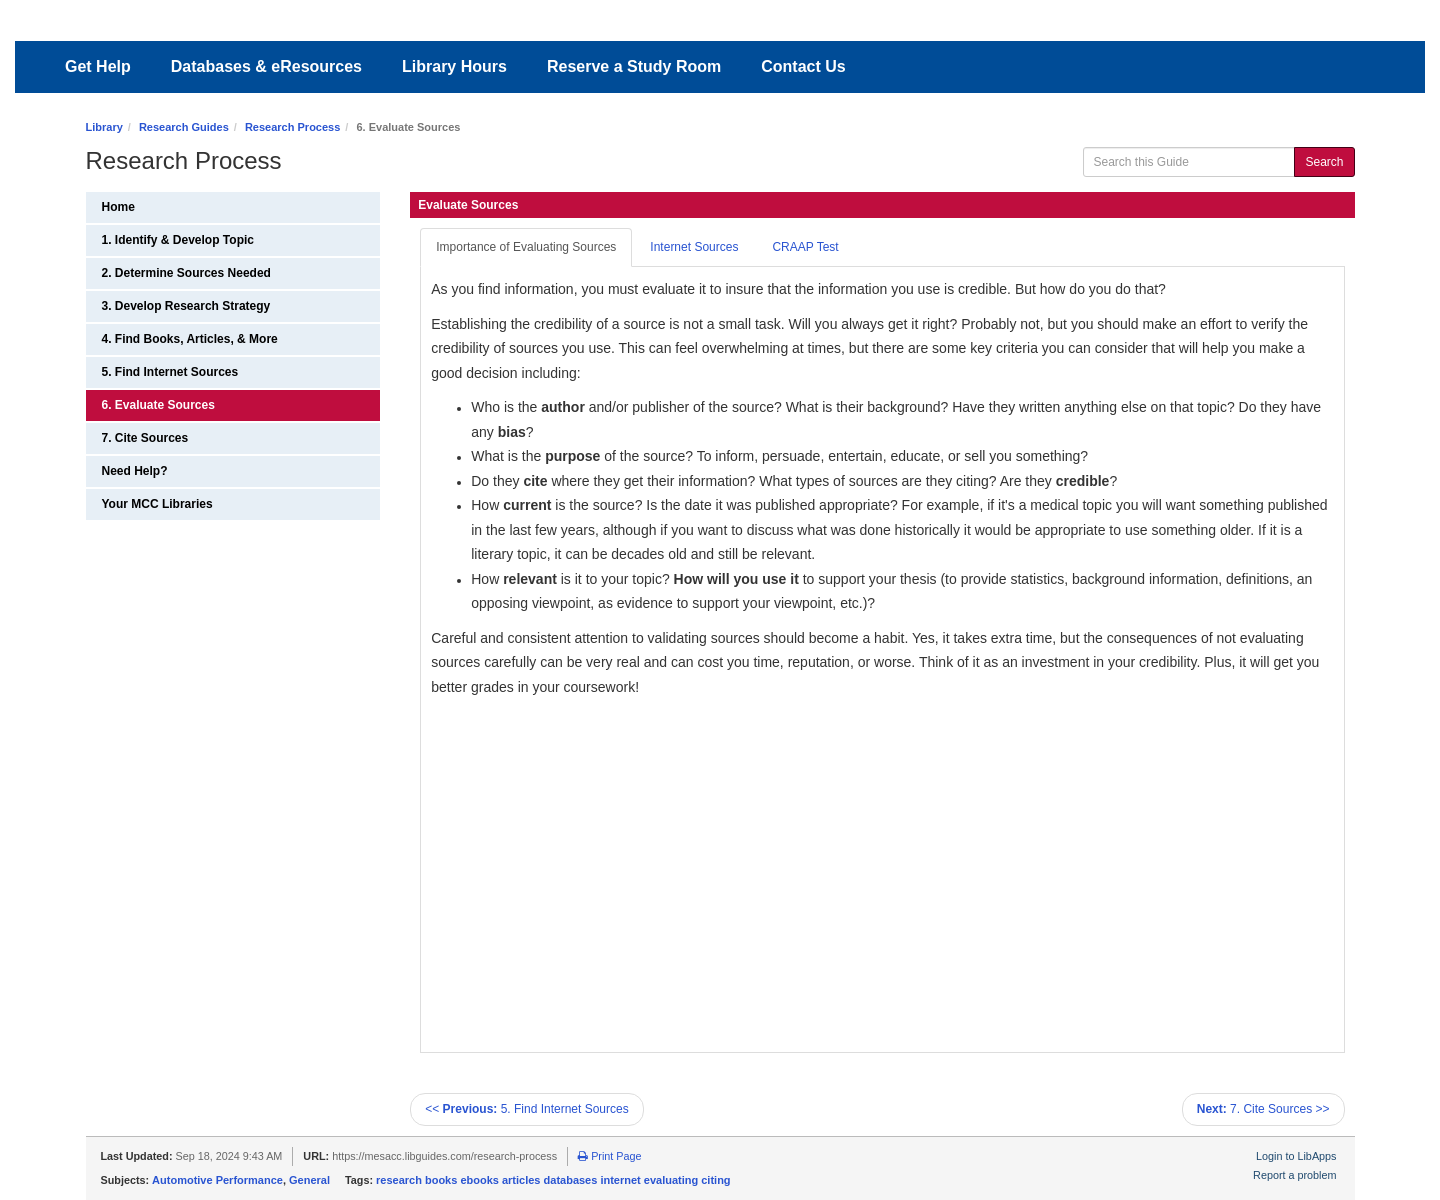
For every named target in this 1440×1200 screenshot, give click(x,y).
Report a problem (1294, 1175)
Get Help (98, 66)
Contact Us (803, 66)
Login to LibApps (1296, 1156)
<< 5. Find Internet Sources (526, 1109)
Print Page (609, 1156)
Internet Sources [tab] (694, 247)
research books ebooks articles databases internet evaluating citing (553, 1180)
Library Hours (454, 66)
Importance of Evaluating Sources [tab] (526, 247)
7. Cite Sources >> (1263, 1109)
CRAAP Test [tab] (805, 247)
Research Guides (184, 127)
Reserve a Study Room (634, 66)
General (309, 1180)
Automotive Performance (217, 1180)
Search (1324, 162)
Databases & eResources (266, 66)
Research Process (292, 127)
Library (104, 127)
